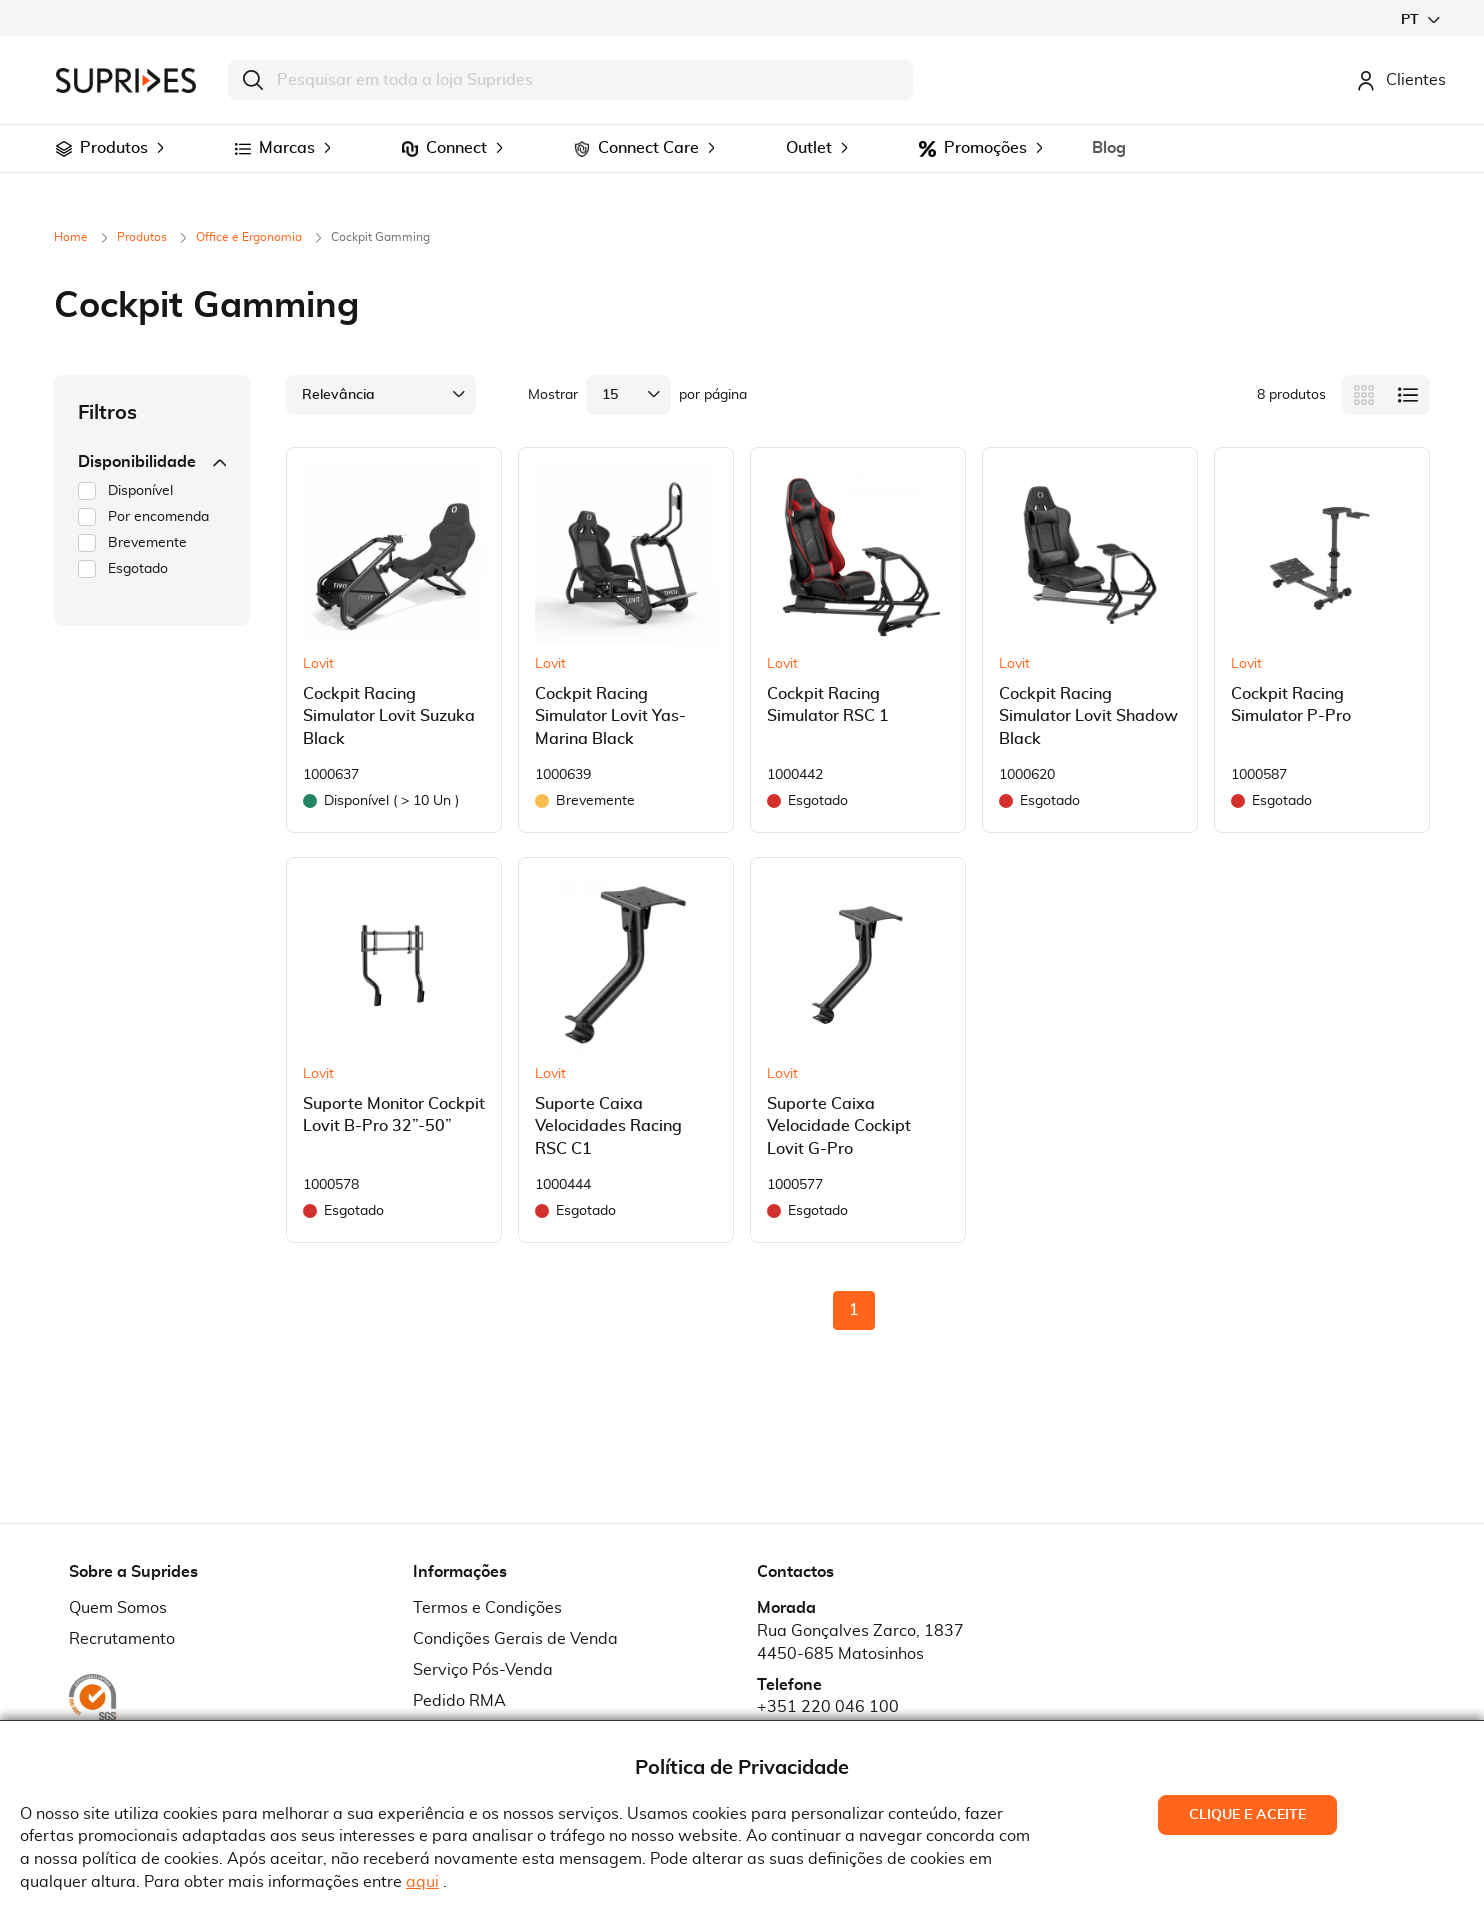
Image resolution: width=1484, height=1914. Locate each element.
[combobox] (570, 80)
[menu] (742, 148)
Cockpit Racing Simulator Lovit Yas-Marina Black (610, 717)
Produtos (143, 237)
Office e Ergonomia (250, 237)
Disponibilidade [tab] (152, 462)
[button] (1420, 19)
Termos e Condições (487, 1608)
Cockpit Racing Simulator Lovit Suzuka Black (389, 717)
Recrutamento (122, 1639)
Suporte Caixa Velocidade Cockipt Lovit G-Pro (839, 1127)
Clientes (1401, 80)
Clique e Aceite (1247, 1815)
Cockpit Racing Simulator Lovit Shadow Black (1088, 717)
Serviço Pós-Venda (483, 1670)
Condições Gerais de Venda (515, 1639)
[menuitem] (64, 149)
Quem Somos (118, 1608)
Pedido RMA (459, 1701)
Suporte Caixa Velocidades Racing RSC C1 (608, 1127)
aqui (422, 1882)
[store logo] (126, 80)
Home (72, 237)
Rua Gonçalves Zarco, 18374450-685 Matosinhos (860, 1642)
